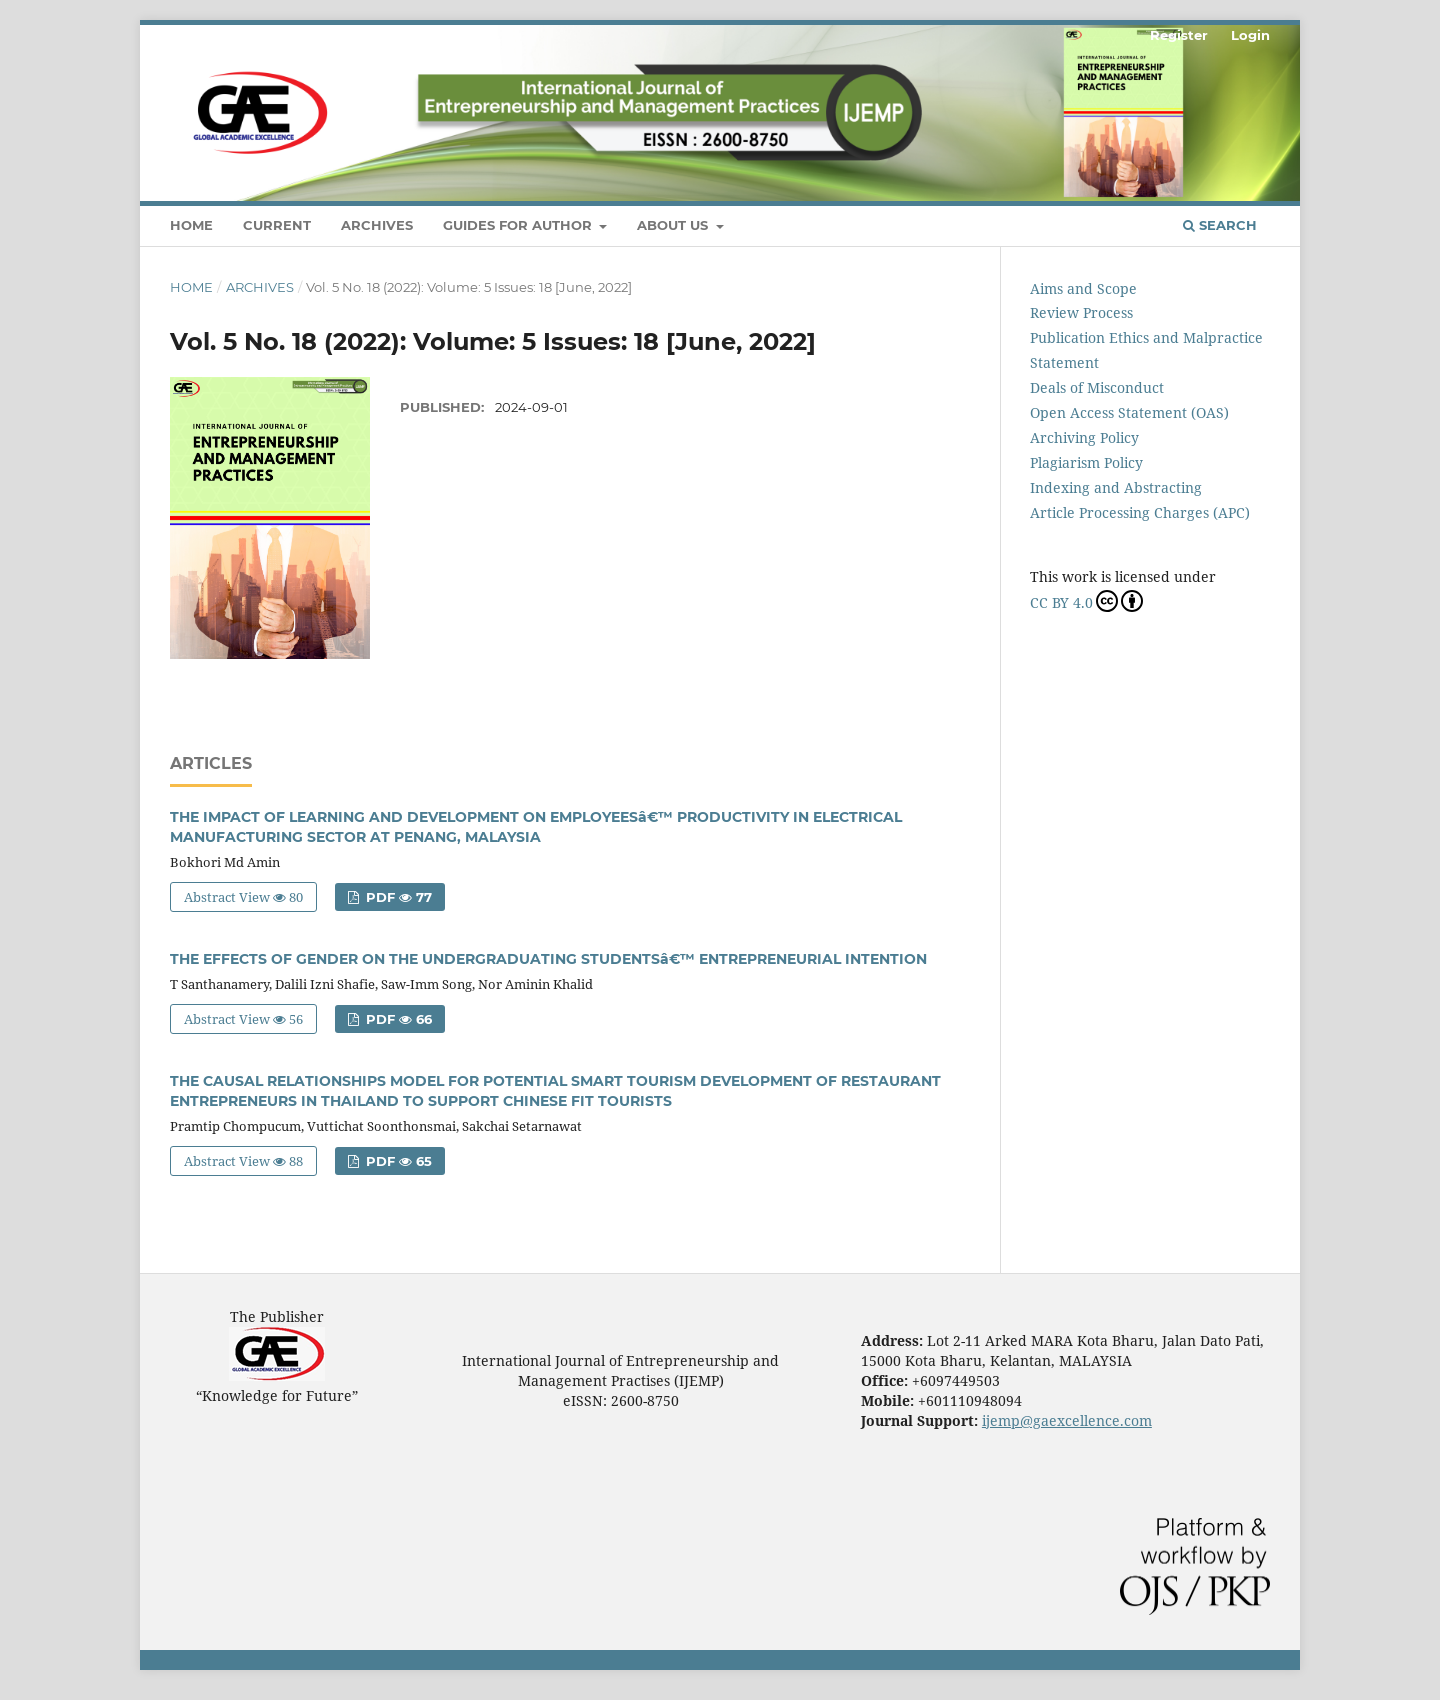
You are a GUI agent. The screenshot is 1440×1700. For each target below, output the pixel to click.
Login (1250, 35)
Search (1220, 225)
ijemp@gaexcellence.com (1067, 1420)
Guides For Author (519, 225)
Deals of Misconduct (1097, 387)
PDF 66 (397, 1019)
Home (191, 225)
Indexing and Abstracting (1116, 487)
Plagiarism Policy (1086, 462)
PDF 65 (397, 1161)
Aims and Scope (1083, 288)
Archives (377, 225)
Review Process (1081, 312)
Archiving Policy (1084, 437)
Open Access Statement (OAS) (1129, 412)
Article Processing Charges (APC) (1140, 512)
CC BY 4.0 (1086, 601)
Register (1179, 35)
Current (277, 225)
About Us (674, 225)
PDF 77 (397, 897)
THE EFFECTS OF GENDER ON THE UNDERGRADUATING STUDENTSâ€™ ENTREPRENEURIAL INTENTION (548, 959)
